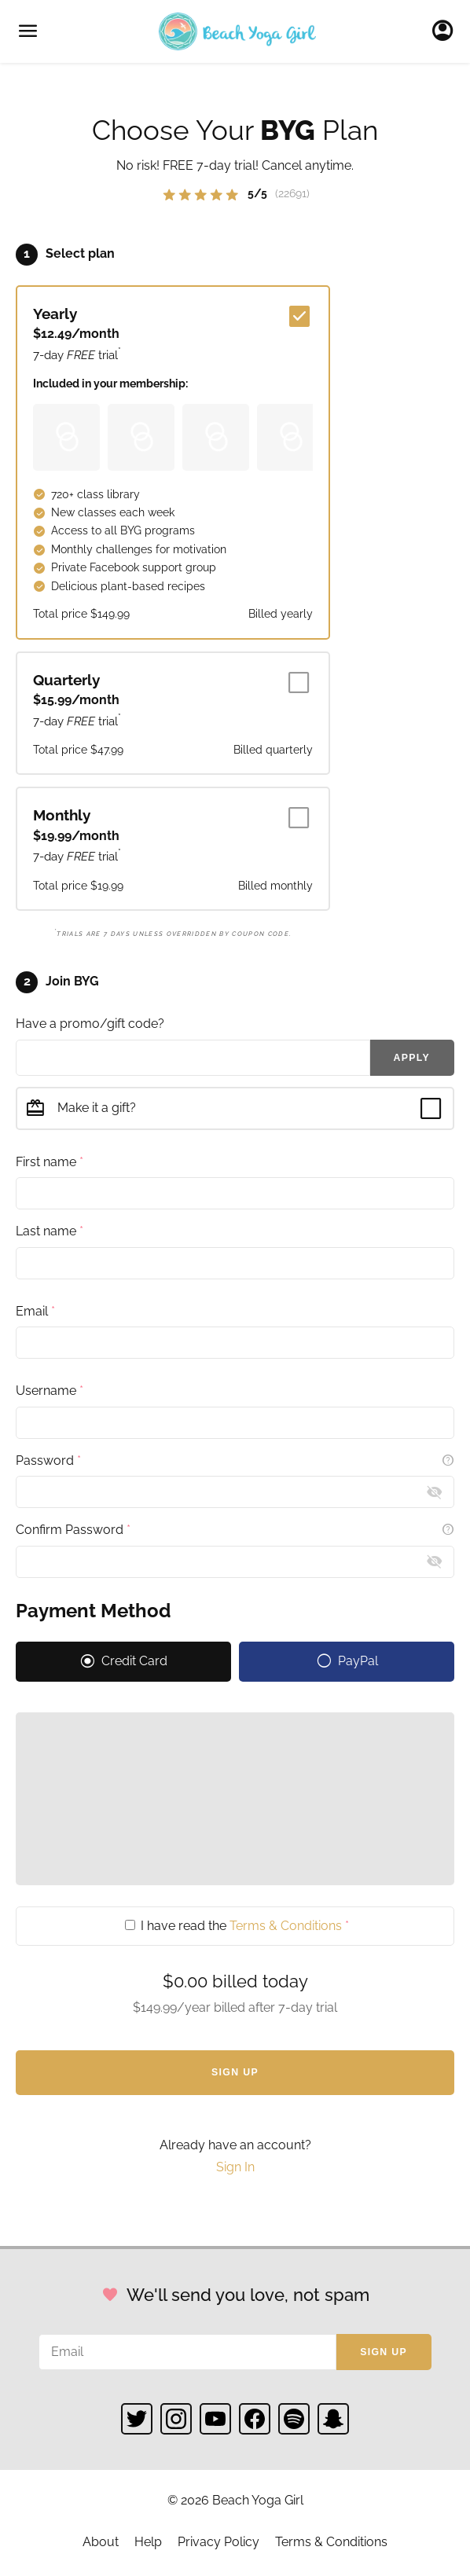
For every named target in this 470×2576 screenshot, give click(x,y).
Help (148, 2541)
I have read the (237, 1925)
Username (49, 1390)
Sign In (447, 31)
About (101, 2541)
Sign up (383, 2352)
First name (49, 1161)
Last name (49, 1231)
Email (35, 1311)
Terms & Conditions (285, 1925)
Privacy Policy (218, 2541)
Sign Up (235, 2072)
